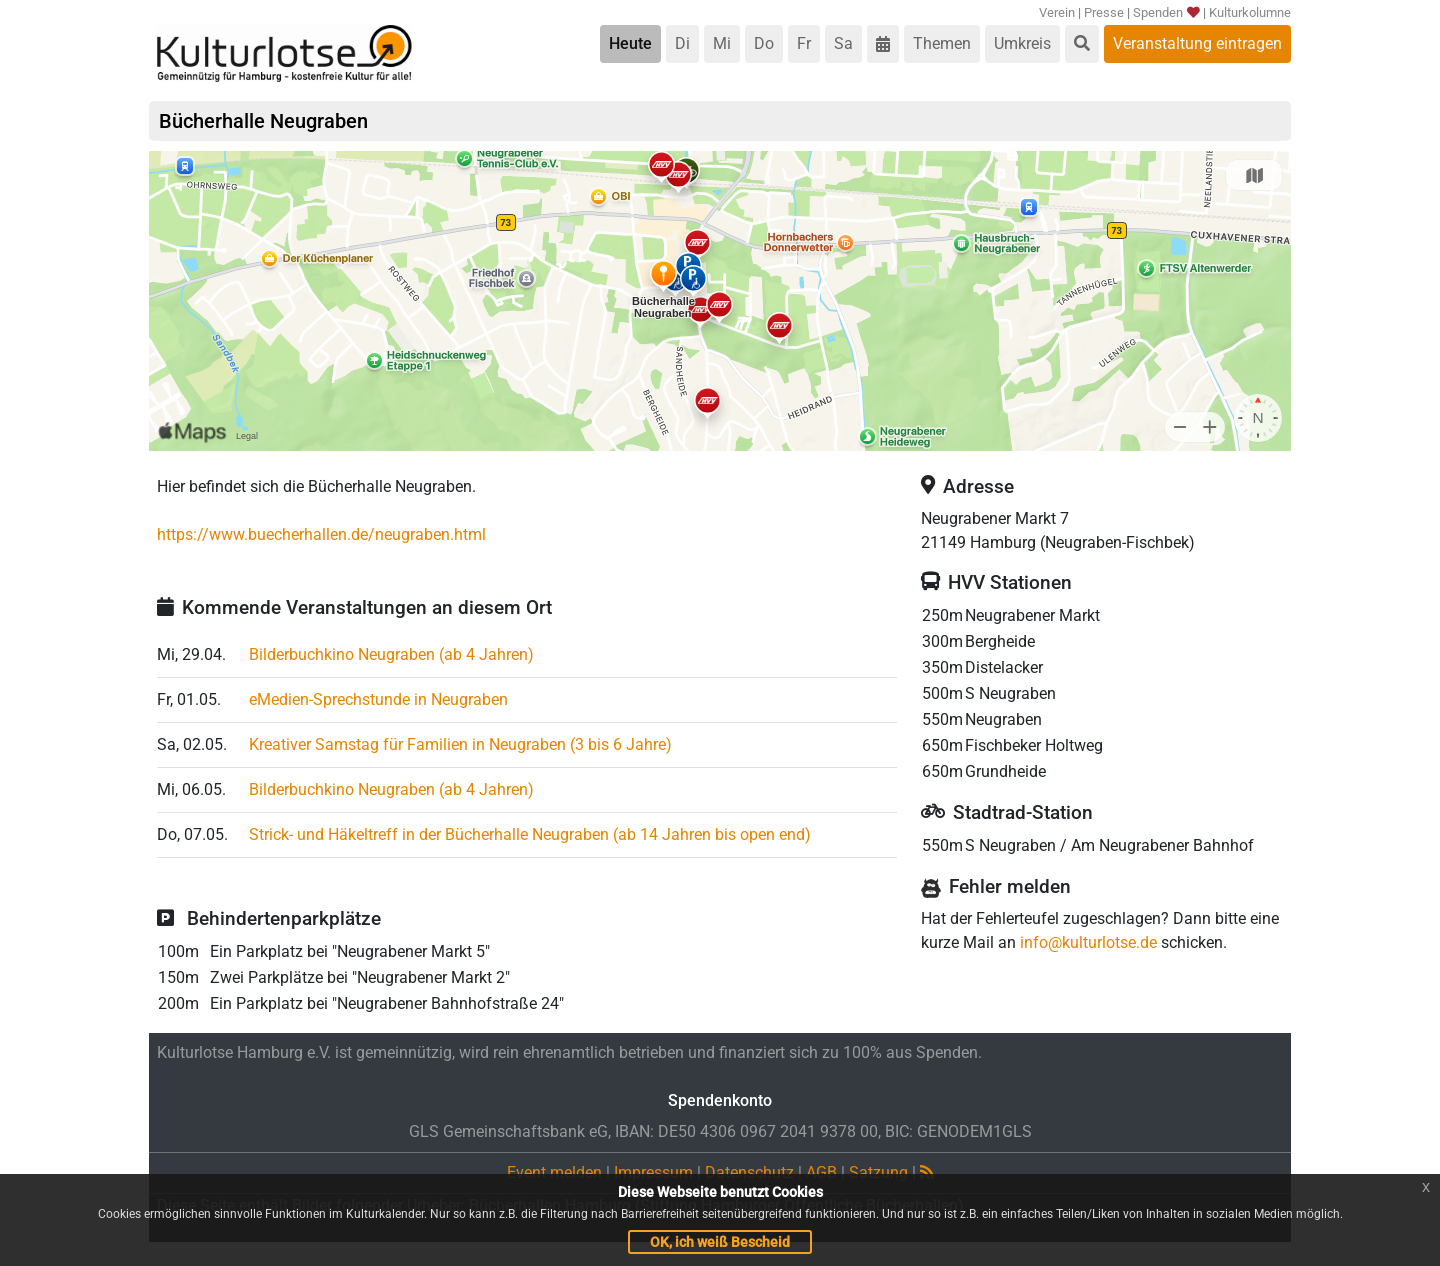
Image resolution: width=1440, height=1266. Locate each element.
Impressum (653, 1172)
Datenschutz (749, 1172)
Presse (1104, 12)
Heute (630, 43)
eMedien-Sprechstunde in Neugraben (378, 699)
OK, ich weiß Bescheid (720, 1242)
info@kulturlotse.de (1088, 942)
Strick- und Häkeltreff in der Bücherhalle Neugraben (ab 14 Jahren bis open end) (530, 834)
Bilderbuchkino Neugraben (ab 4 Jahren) (391, 654)
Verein (1057, 12)
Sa (843, 43)
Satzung (878, 1172)
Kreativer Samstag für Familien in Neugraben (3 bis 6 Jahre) (460, 744)
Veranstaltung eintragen (1197, 43)
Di (682, 43)
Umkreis (1022, 43)
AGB (821, 1172)
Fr (804, 43)
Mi (722, 43)
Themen (942, 43)
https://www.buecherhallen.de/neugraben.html (321, 534)
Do (764, 43)
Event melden (554, 1172)
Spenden (1166, 12)
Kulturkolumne (1250, 12)
